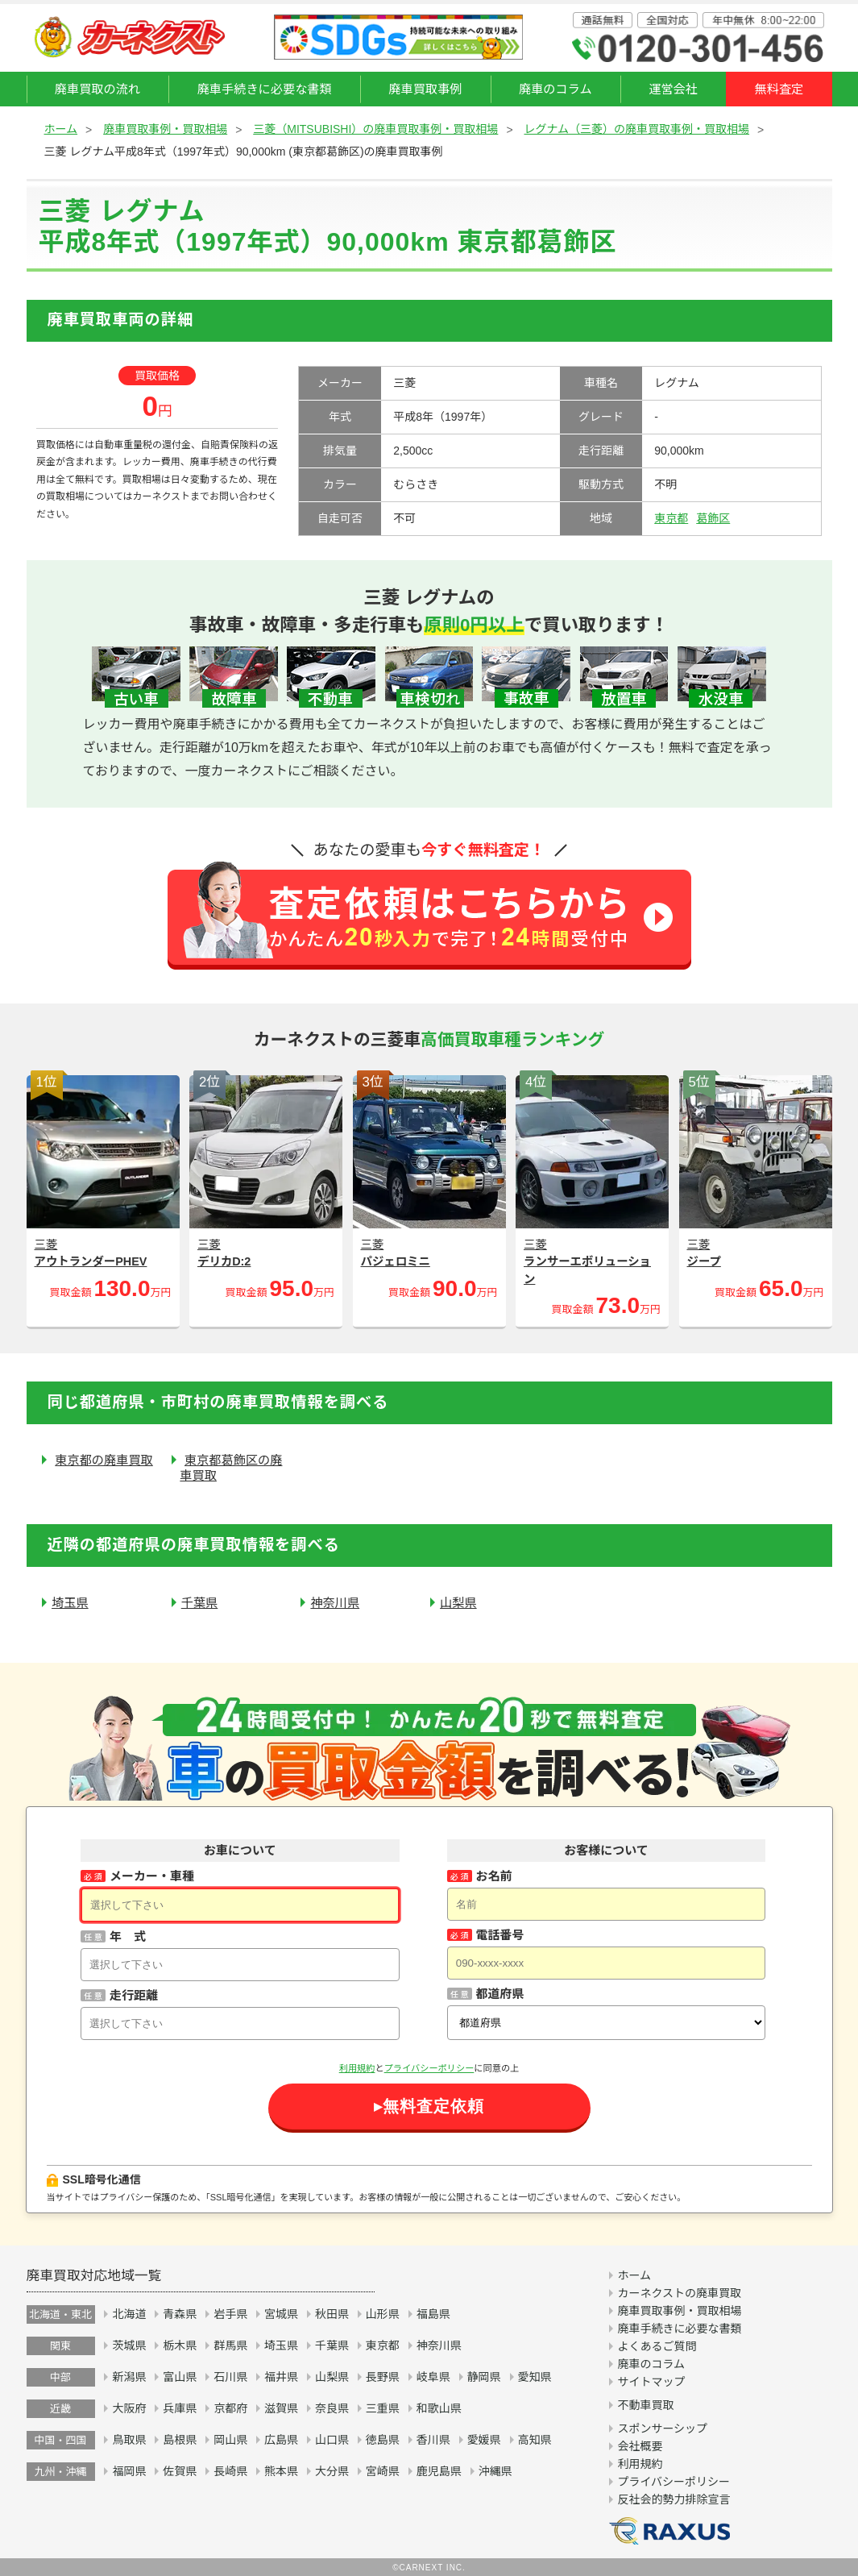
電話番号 (500, 1935)
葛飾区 (713, 518)
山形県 (383, 2314)
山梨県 (458, 1603)
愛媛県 (484, 2439)
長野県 (383, 2376)
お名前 (494, 1876)
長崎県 (230, 2471)
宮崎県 (383, 2471)
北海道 (129, 2314)
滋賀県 (281, 2408)
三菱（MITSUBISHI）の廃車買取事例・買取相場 (375, 129)
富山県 (180, 2376)
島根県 (180, 2439)
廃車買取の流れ (97, 89)
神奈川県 (334, 1603)
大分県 (332, 2471)
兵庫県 (180, 2408)
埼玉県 (70, 1603)
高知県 (535, 2439)
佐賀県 (180, 2471)
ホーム (61, 129)
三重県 (383, 2408)
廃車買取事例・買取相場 (165, 129)
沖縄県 (495, 2471)
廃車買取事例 (425, 89)
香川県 (433, 2439)
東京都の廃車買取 (104, 1460)
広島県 (281, 2439)
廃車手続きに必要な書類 (264, 89)
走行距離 (134, 1995)
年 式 (128, 1936)
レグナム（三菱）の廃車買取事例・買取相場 (636, 129)
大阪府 (129, 2408)
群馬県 (230, 2345)
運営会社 (673, 89)
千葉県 (199, 1603)
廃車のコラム (555, 89)
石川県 (230, 2376)
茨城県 (129, 2345)
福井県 (281, 2376)
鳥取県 (129, 2439)
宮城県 (281, 2314)
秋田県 (332, 2314)
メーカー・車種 (152, 1876)
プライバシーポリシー (429, 2068)
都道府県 (500, 1994)
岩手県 (230, 2314)
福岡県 (129, 2471)
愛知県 (535, 2376)
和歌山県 (439, 2408)
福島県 (433, 2314)
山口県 (332, 2439)
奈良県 (332, 2408)
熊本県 (281, 2471)
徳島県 (383, 2439)
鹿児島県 (439, 2471)
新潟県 (129, 2376)
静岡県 (484, 2376)
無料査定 (779, 89)
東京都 (671, 518)
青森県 (180, 2314)
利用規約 (357, 2068)
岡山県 (230, 2439)
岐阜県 (433, 2376)
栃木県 (180, 2345)
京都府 (230, 2408)
